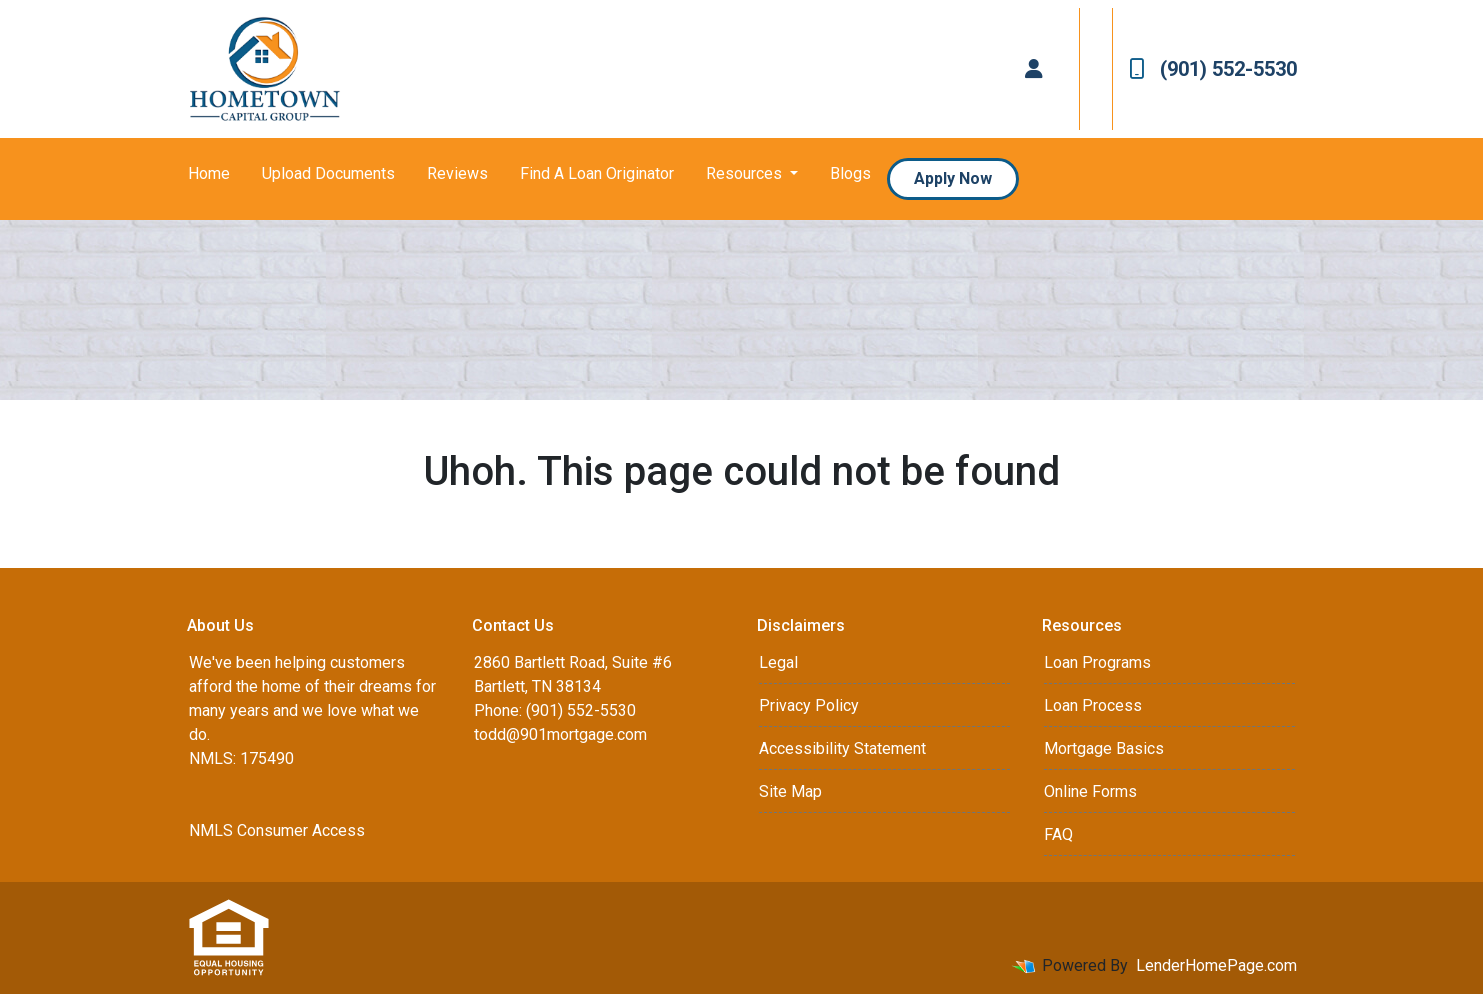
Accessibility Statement (842, 748)
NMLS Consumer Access (277, 830)
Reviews (457, 173)
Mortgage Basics (1104, 748)
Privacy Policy (809, 705)
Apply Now (953, 178)
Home (209, 173)
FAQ (1058, 834)
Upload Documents (328, 173)
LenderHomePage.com (1216, 965)
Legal (778, 662)
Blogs (850, 173)
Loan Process (1093, 705)
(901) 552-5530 (1213, 69)
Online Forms (1090, 791)
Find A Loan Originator (597, 173)
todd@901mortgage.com (560, 734)
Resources (746, 173)
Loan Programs (1097, 662)
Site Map (790, 791)
